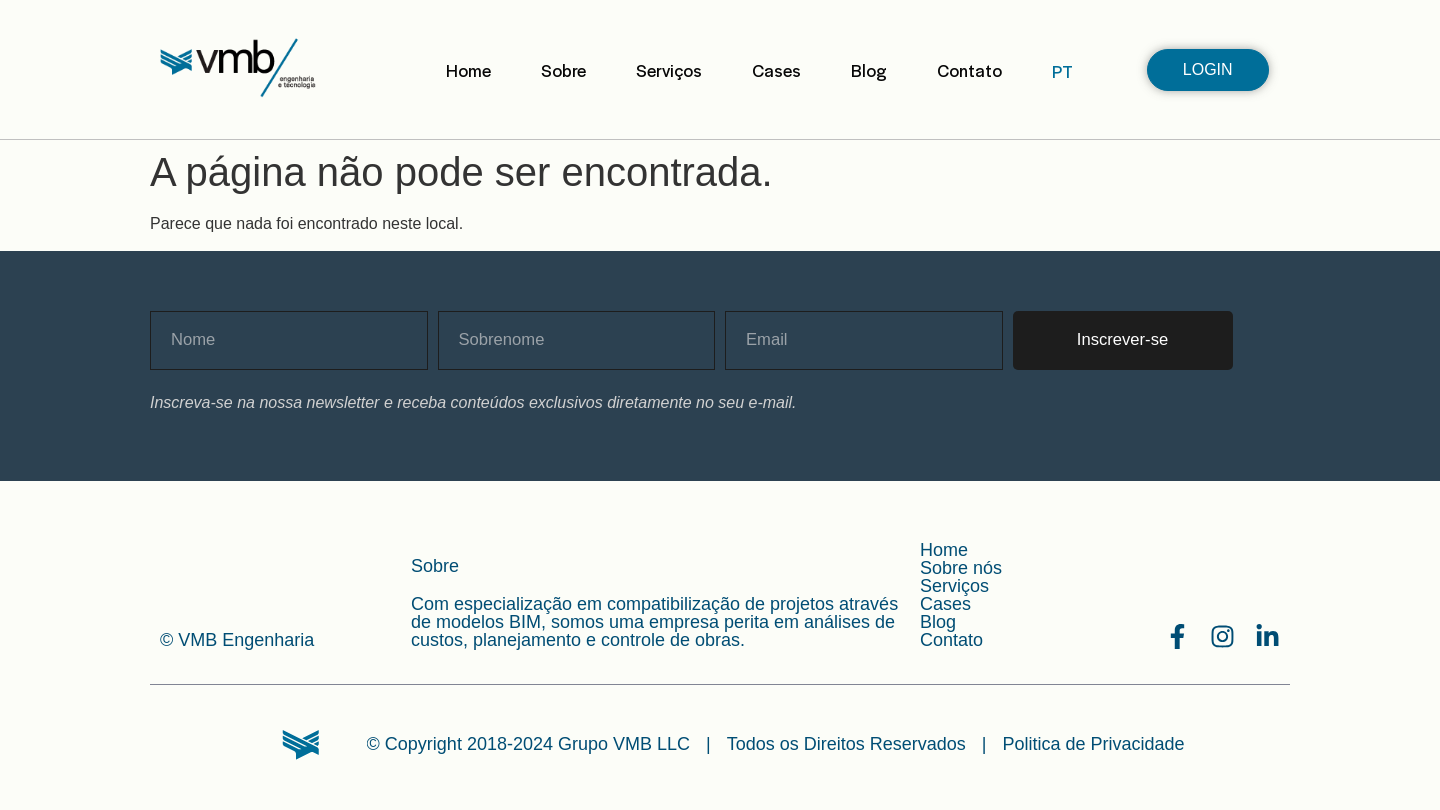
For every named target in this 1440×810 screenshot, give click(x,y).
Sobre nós (961, 568)
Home (468, 70)
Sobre (563, 70)
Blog (869, 70)
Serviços (669, 70)
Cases (776, 70)
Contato (969, 70)
